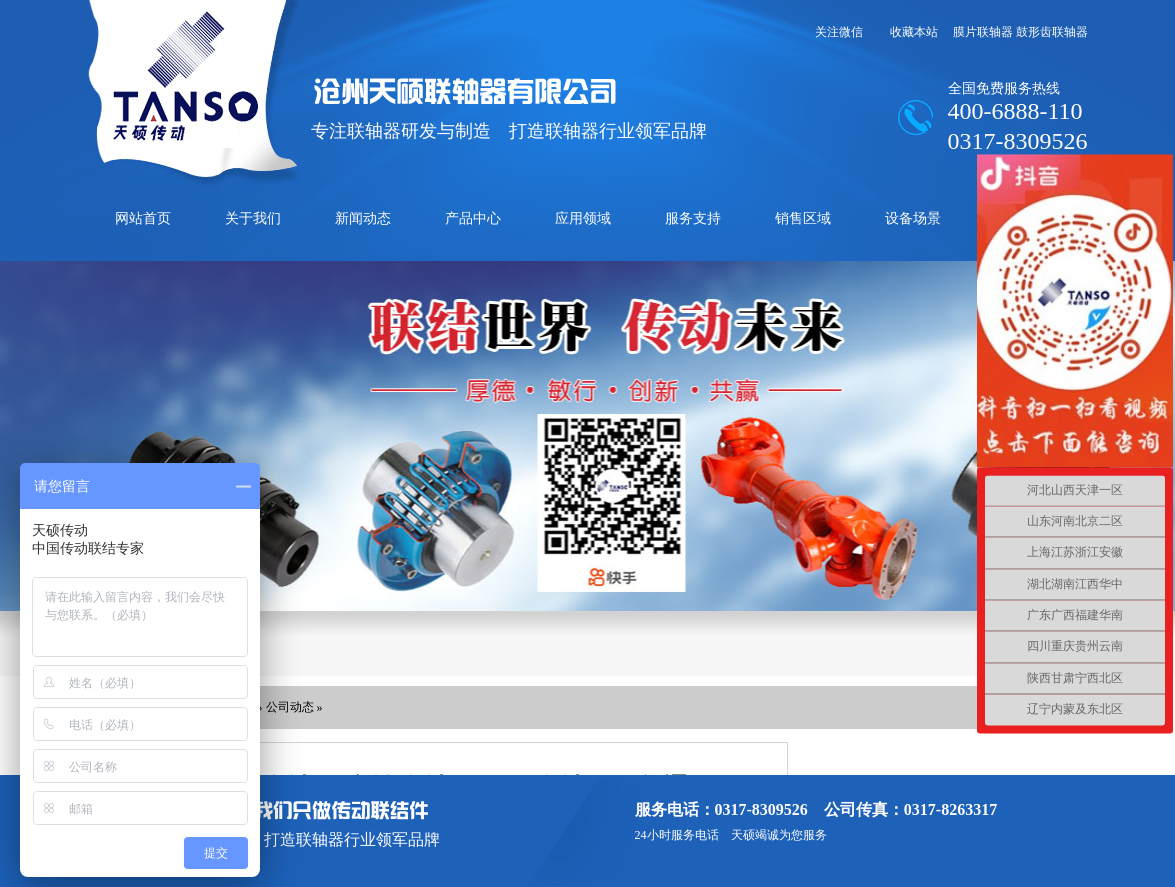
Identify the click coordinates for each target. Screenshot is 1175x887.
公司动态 (290, 707)
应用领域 (583, 218)
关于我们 (253, 218)
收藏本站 (914, 32)
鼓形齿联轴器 (1052, 32)
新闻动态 (363, 218)
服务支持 (693, 218)
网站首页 (143, 218)
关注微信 (839, 32)
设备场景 (913, 218)
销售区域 (803, 218)
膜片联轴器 (983, 32)
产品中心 (473, 218)
